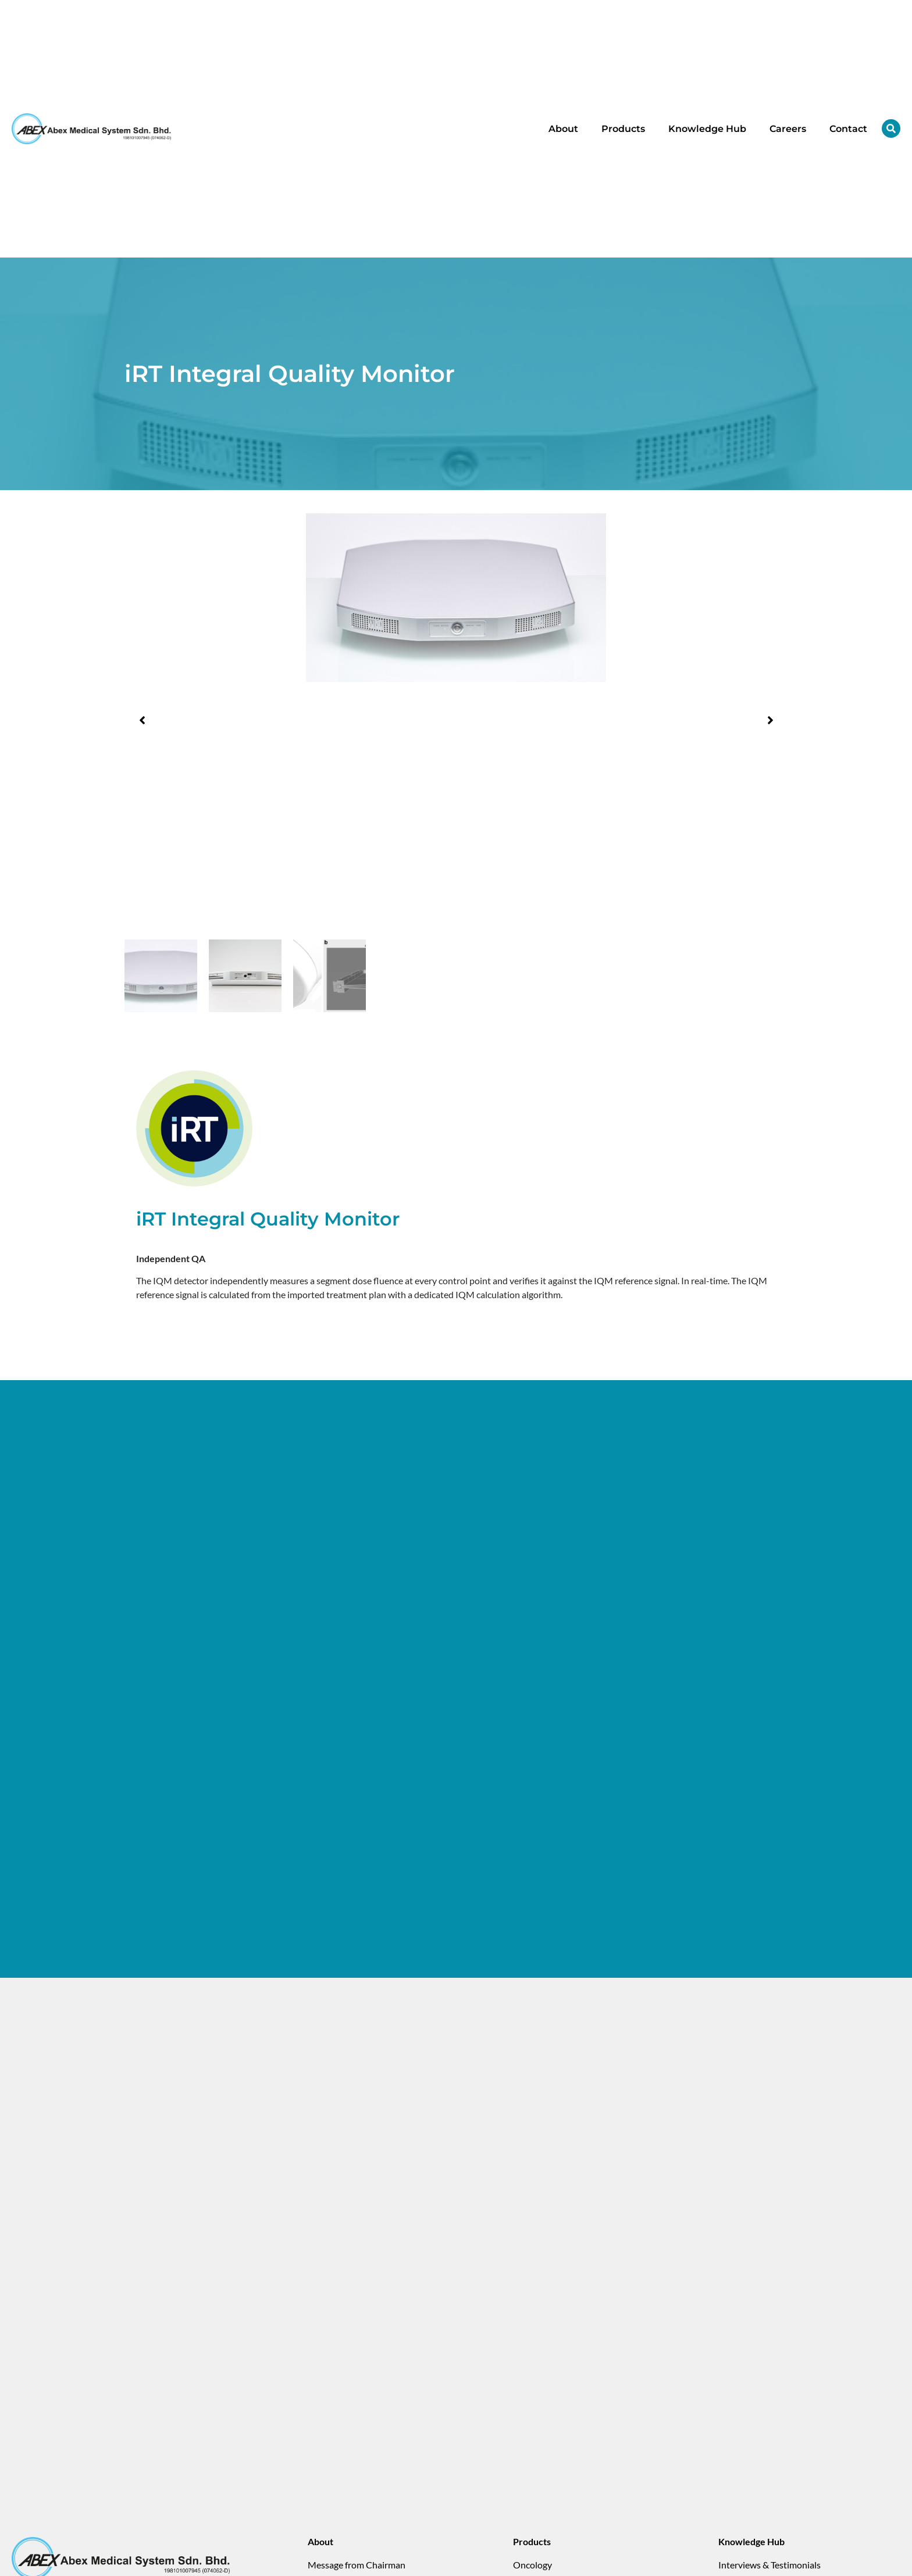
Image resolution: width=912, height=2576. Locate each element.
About (563, 128)
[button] (142, 720)
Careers (788, 128)
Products (623, 128)
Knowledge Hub (707, 128)
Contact (848, 128)
